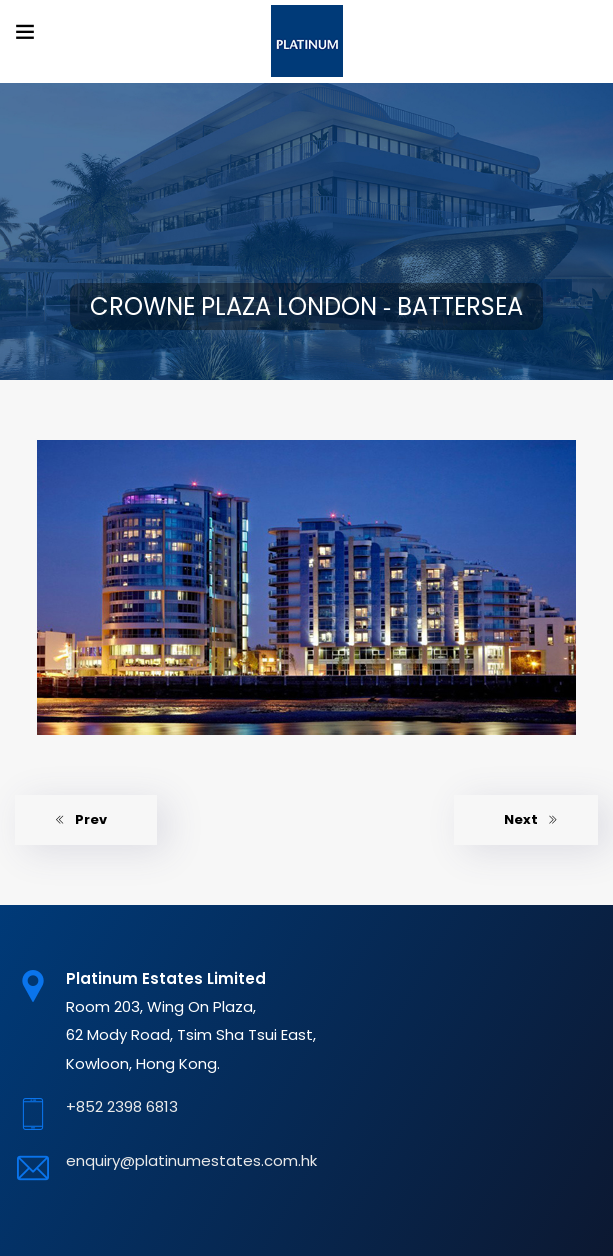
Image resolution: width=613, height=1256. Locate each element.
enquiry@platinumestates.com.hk (191, 1160)
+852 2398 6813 (122, 1106)
